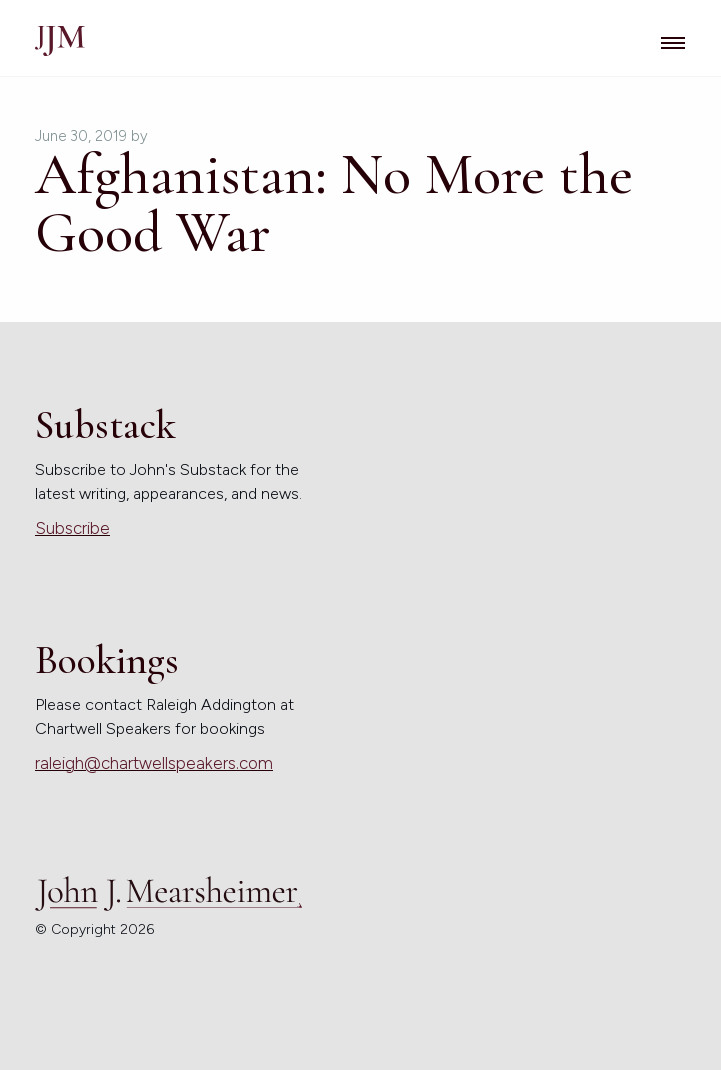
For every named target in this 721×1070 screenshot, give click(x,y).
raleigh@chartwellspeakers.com (154, 763)
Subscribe (72, 528)
